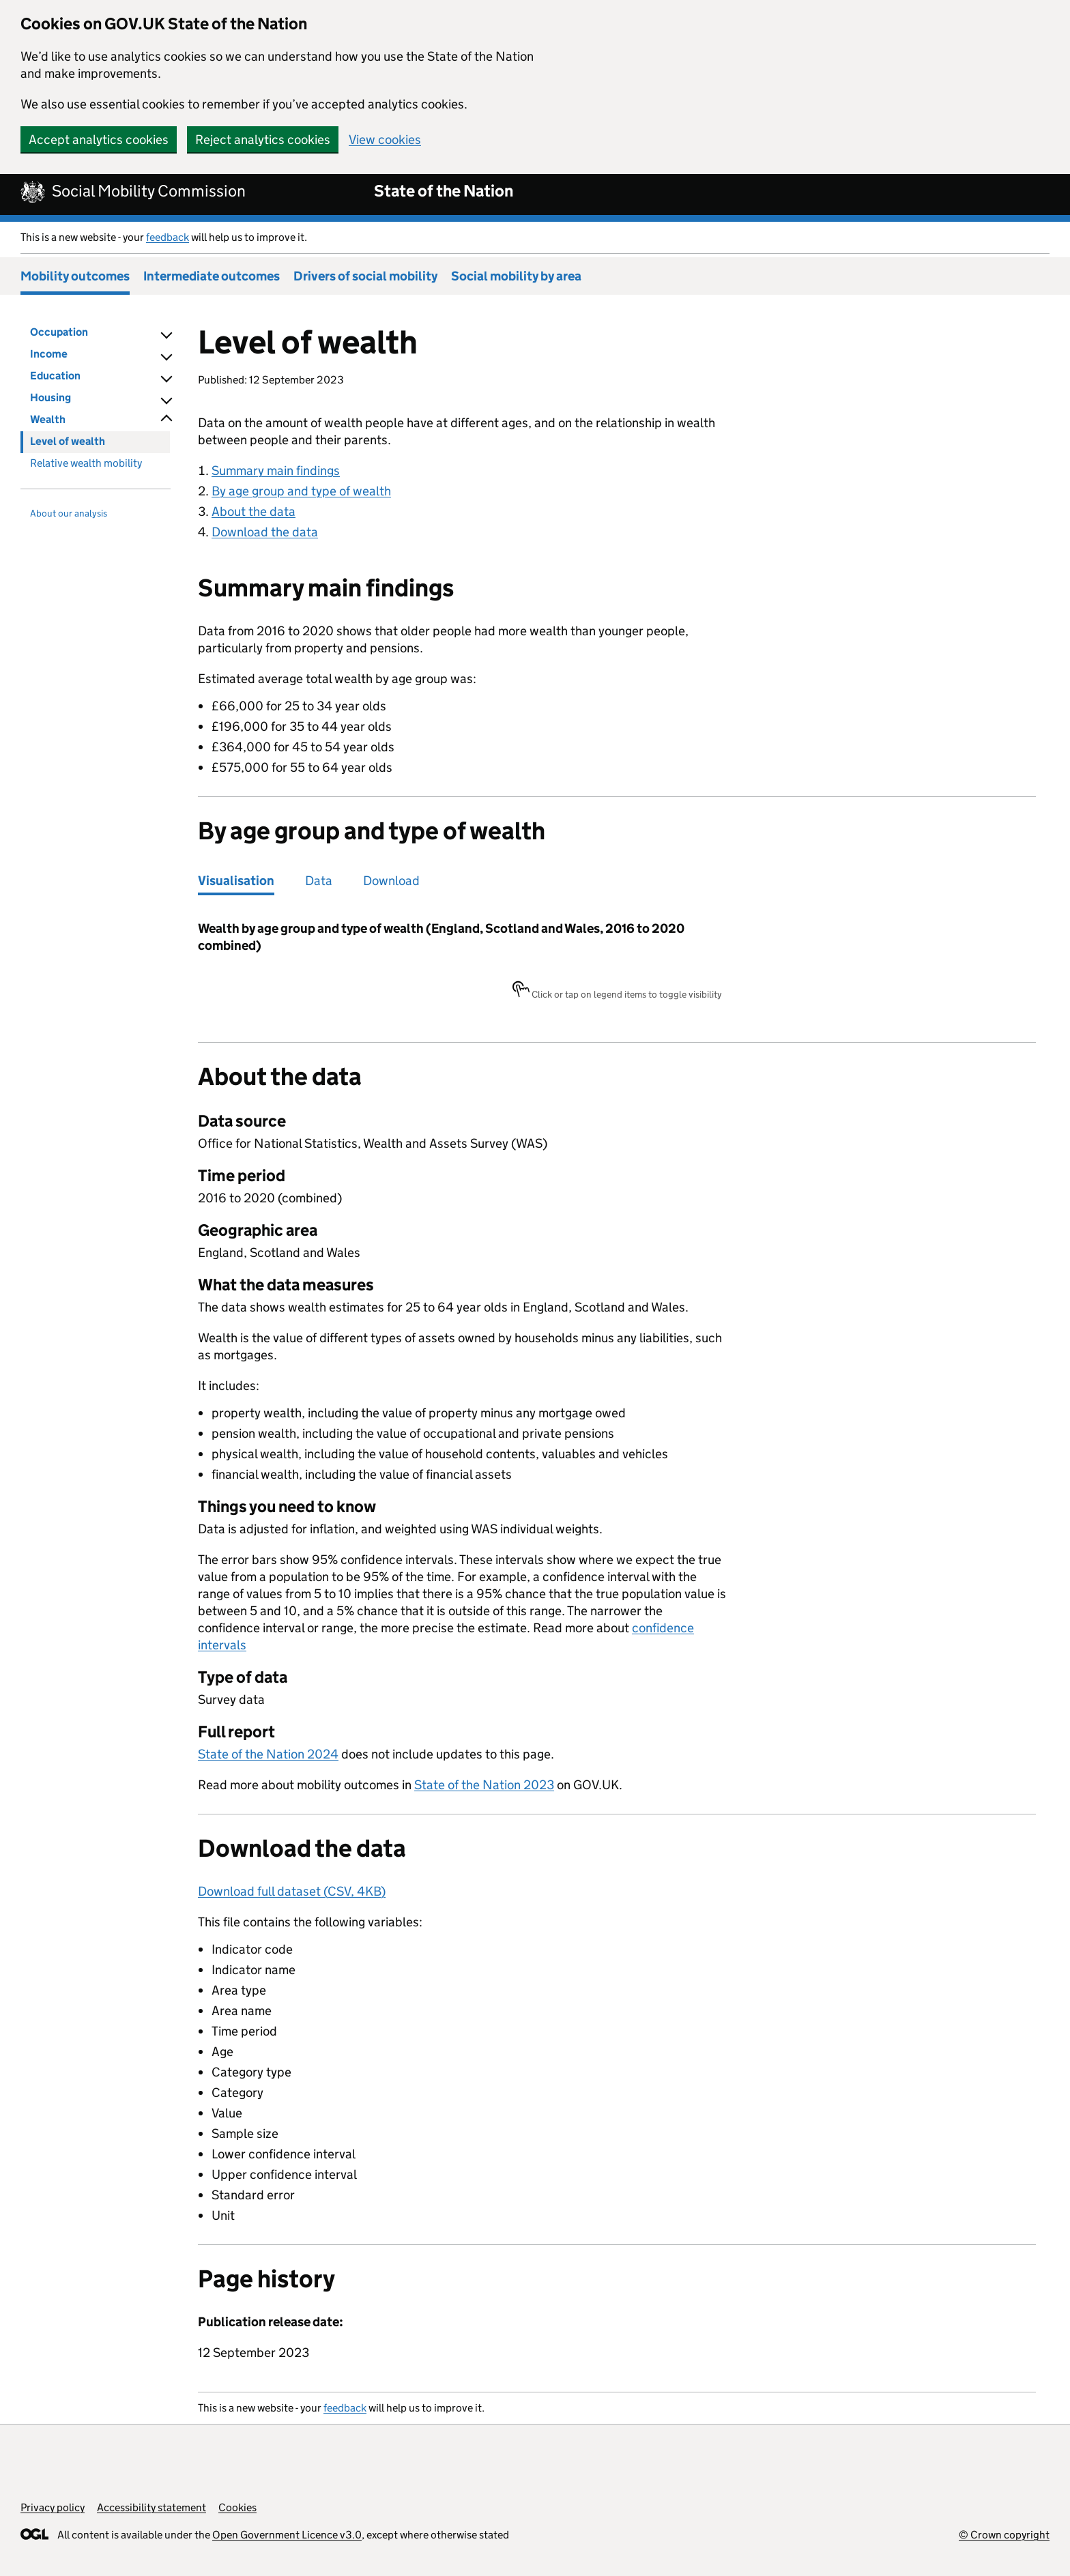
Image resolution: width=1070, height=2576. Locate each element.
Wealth (48, 419)
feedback (167, 237)
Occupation (59, 331)
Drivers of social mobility (365, 276)
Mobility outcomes (75, 276)
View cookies (385, 139)
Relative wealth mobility (86, 463)
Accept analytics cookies (99, 139)
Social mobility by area (516, 276)
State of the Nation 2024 (268, 1754)
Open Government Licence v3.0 (287, 2534)
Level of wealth (67, 441)
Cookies (237, 2507)
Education (55, 375)
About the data (253, 511)
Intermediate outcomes (211, 276)
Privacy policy (52, 2507)
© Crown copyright (1004, 2534)
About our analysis (68, 513)
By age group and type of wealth (301, 491)
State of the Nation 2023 (484, 1785)
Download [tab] (391, 880)
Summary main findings (276, 470)
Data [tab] (318, 880)
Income (49, 353)
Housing (50, 397)
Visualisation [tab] (236, 880)
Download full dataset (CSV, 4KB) (292, 1891)
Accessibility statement (151, 2507)
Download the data (265, 532)
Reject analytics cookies (262, 139)
